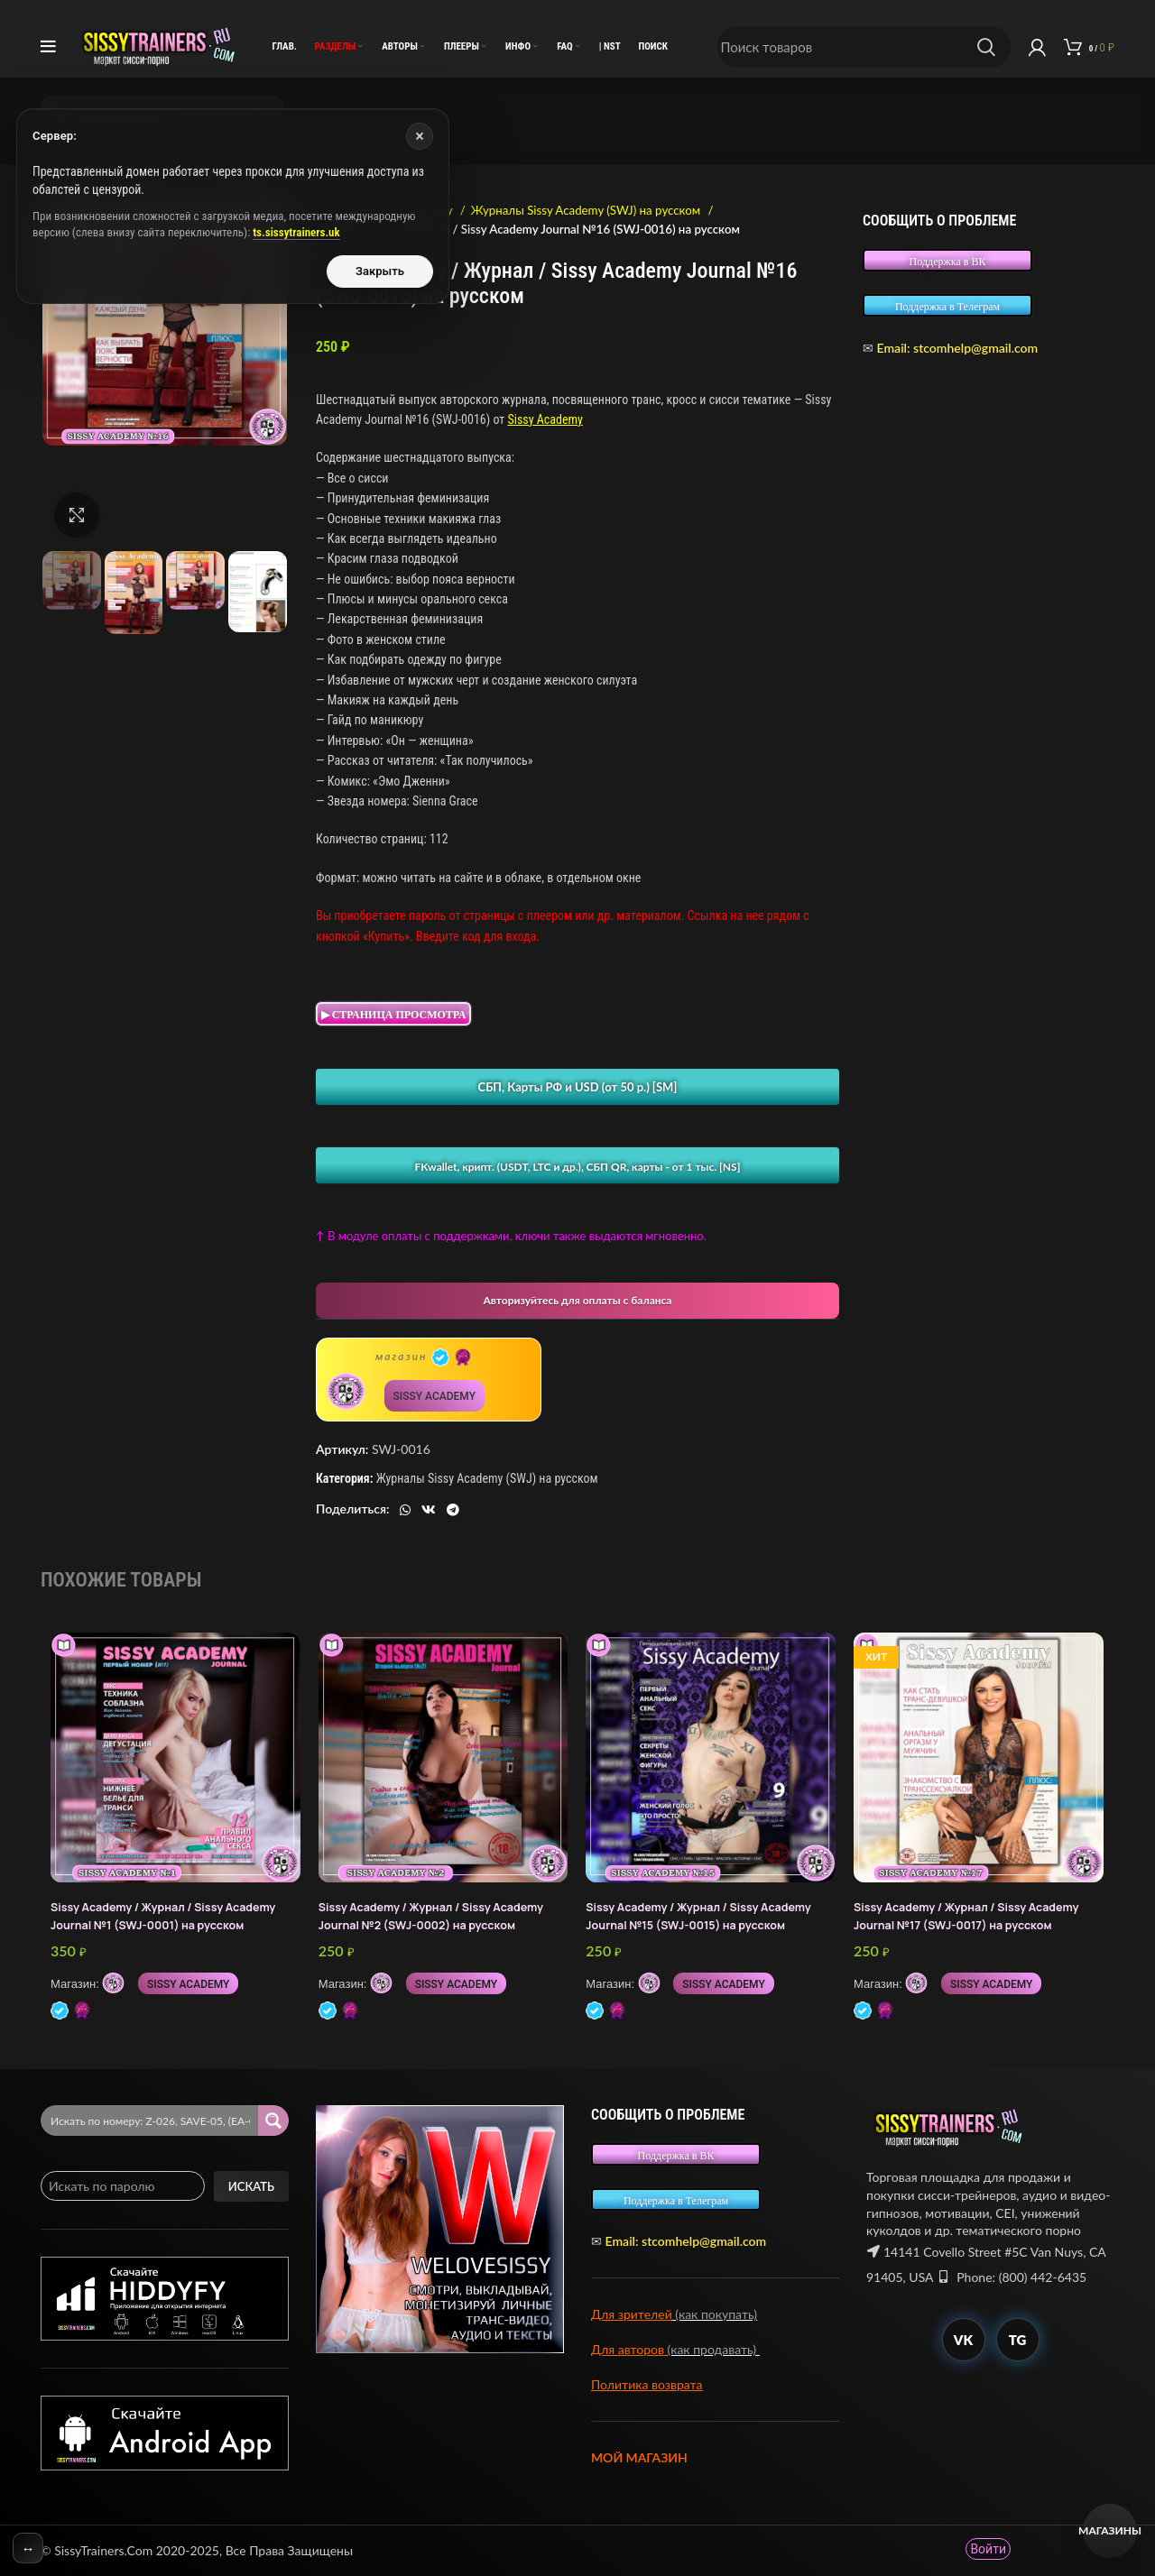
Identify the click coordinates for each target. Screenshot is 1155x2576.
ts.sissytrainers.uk (296, 232)
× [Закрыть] (419, 135)
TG (1018, 2340)
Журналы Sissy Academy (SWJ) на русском (587, 210)
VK (963, 2340)
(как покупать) (714, 2314)
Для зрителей (631, 2314)
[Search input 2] (150, 2120)
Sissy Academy (544, 419)
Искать (251, 2186)
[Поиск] (864, 47)
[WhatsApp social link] (405, 1510)
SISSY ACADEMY (434, 1396)
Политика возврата (647, 2384)
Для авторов (629, 2349)
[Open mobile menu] (48, 47)
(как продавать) (714, 2349)
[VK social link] (428, 1510)
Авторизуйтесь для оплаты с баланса (578, 1300)
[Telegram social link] (453, 1510)
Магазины (1110, 2530)
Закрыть (380, 271)
